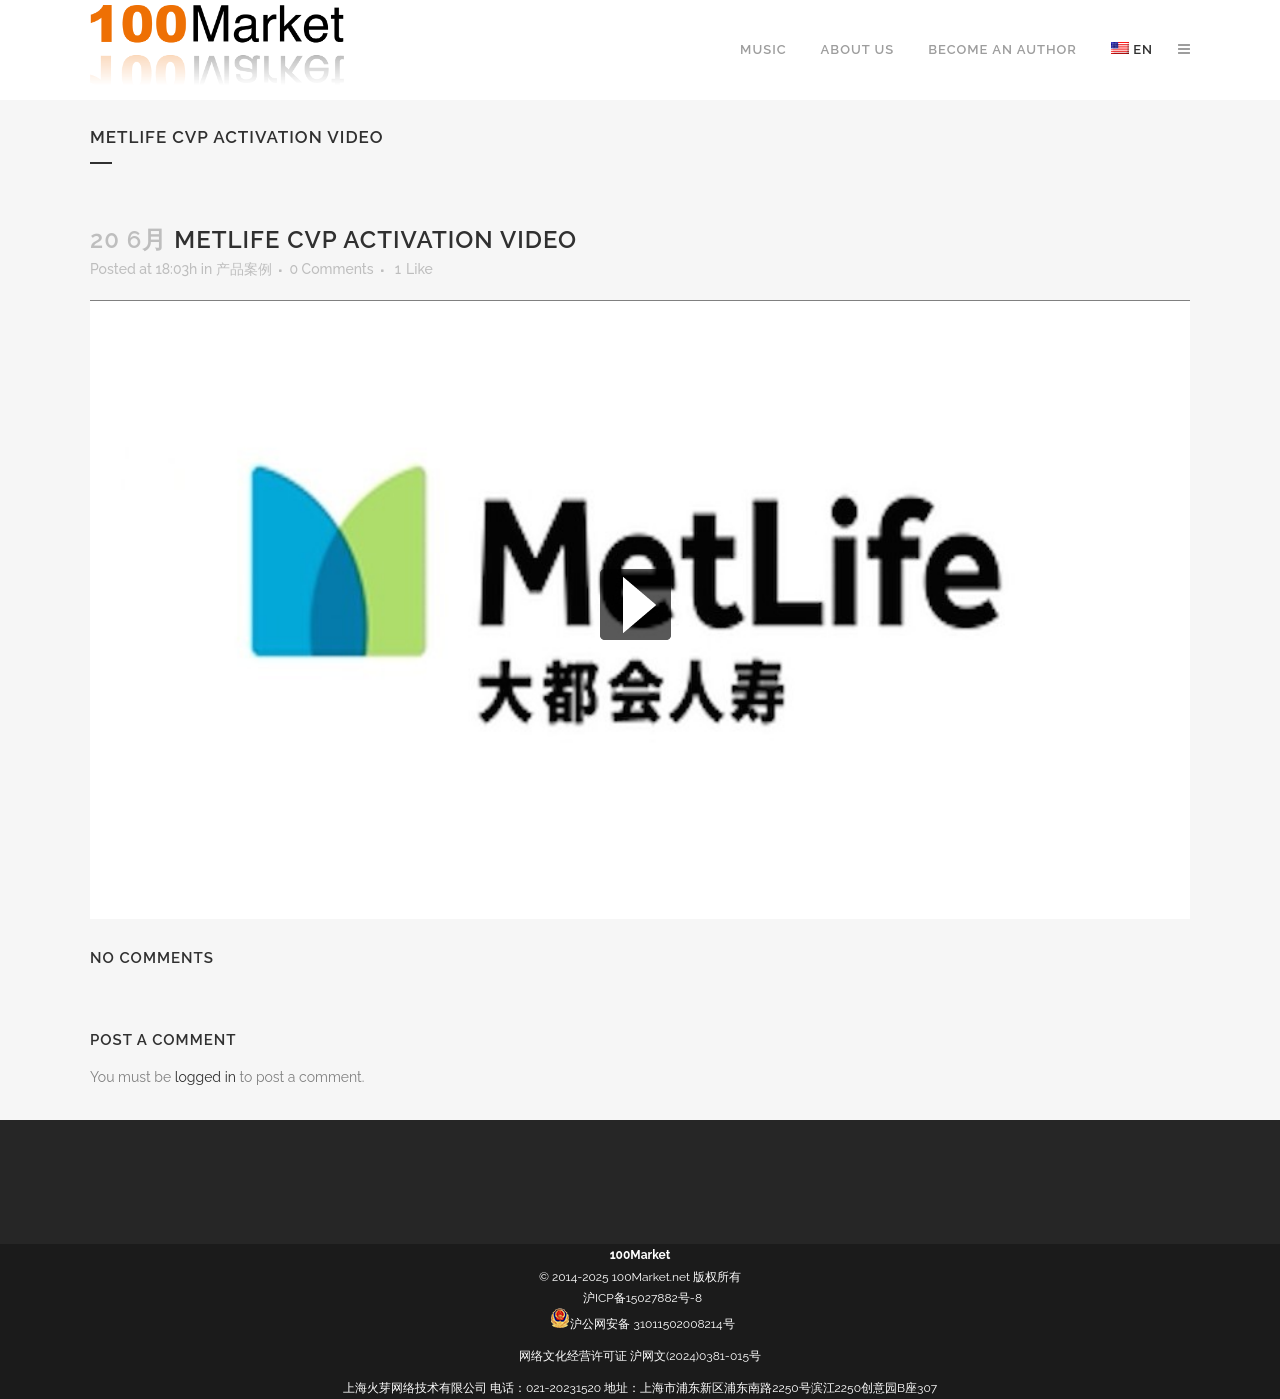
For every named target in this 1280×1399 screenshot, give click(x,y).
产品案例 (244, 269)
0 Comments (331, 269)
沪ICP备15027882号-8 (642, 1298)
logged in (205, 1077)
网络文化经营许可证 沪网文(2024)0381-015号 (640, 1356)
